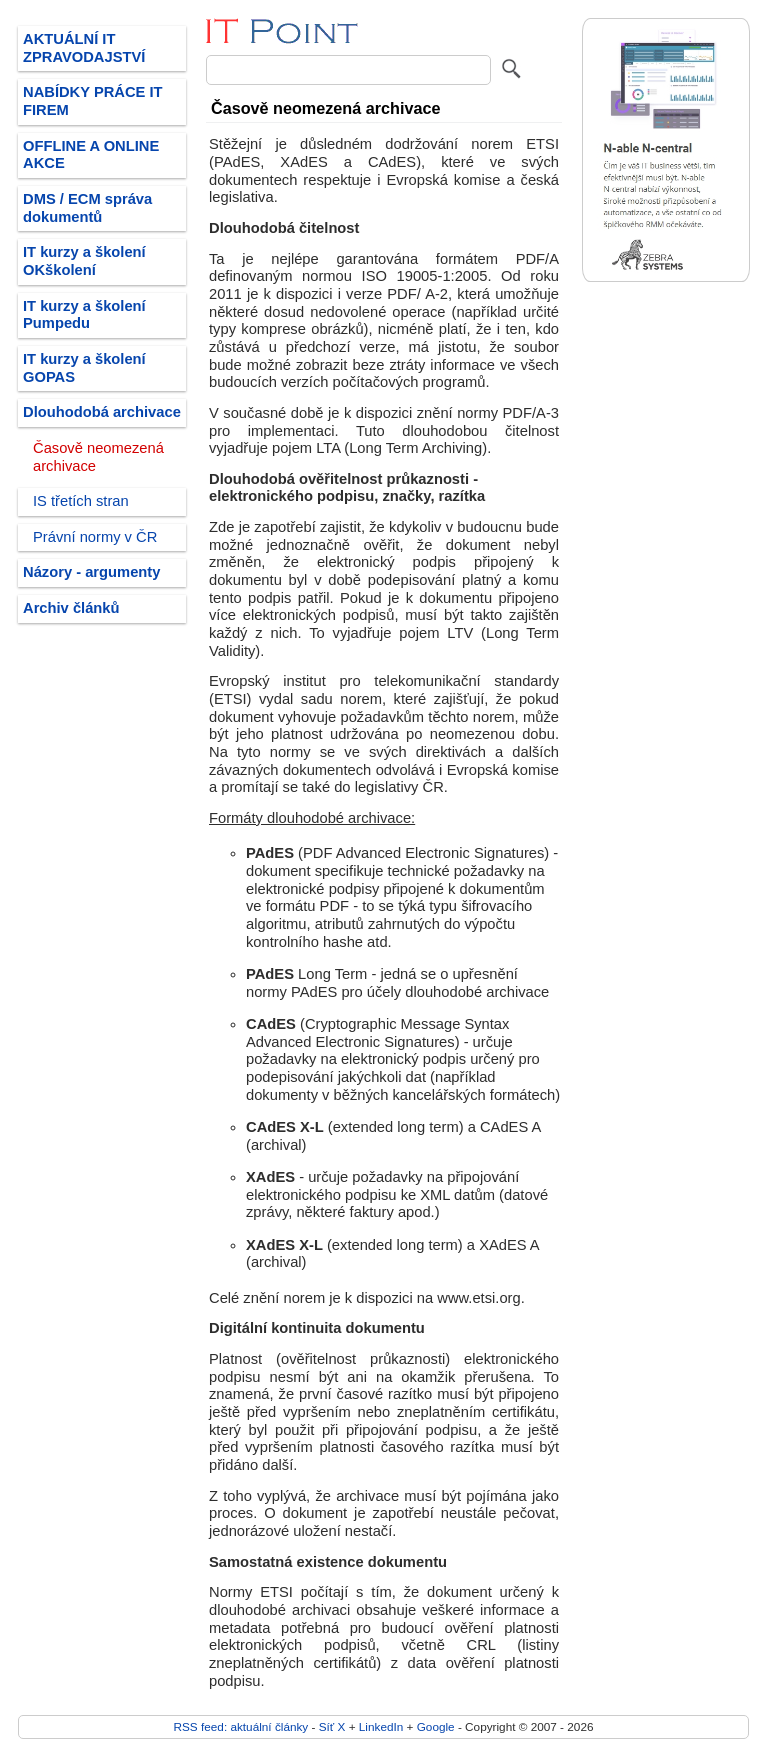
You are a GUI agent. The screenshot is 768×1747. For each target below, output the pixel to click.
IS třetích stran (81, 501)
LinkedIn (381, 1726)
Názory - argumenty (91, 572)
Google (436, 1726)
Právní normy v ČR (95, 537)
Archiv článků (71, 608)
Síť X (332, 1726)
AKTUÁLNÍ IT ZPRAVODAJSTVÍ (84, 48)
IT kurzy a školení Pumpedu (84, 315)
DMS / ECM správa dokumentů (87, 208)
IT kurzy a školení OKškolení (84, 261)
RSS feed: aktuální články (241, 1726)
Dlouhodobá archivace (102, 412)
